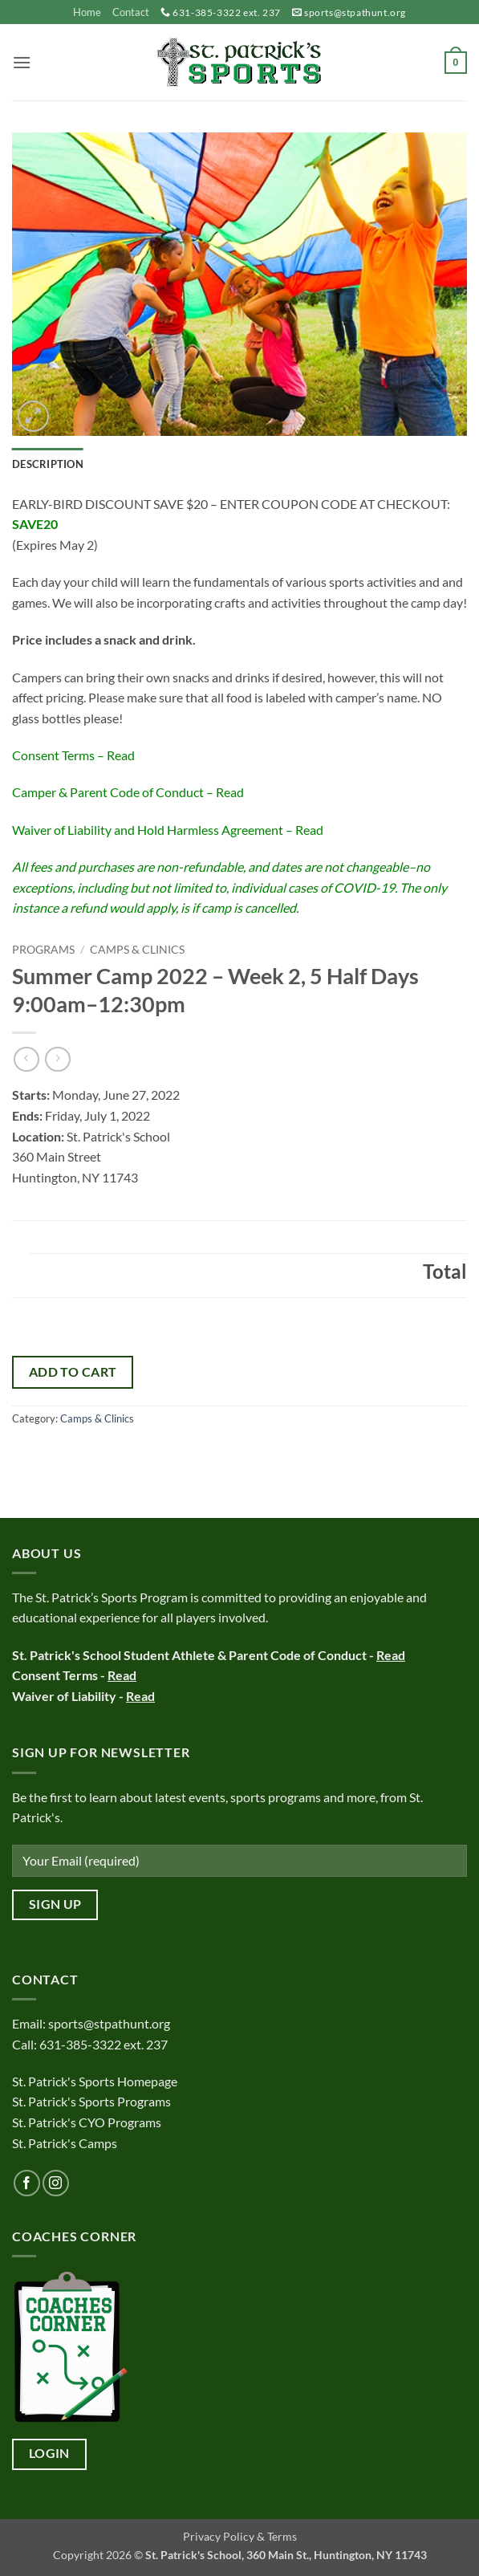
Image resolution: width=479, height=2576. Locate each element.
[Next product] (26, 1059)
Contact (130, 12)
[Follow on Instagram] (56, 2183)
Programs (43, 949)
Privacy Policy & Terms (240, 2536)
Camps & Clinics (137, 949)
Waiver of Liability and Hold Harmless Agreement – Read (167, 829)
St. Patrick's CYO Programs (86, 2122)
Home (87, 12)
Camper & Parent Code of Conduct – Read (128, 792)
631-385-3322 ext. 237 (227, 12)
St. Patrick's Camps (66, 2143)
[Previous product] (57, 1059)
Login (49, 2453)
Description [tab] (47, 464)
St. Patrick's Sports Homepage (94, 2081)
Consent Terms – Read (73, 755)
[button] (21, 62)
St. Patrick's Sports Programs (91, 2101)
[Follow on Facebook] (27, 2183)
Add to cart (73, 1372)
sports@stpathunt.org (355, 12)
